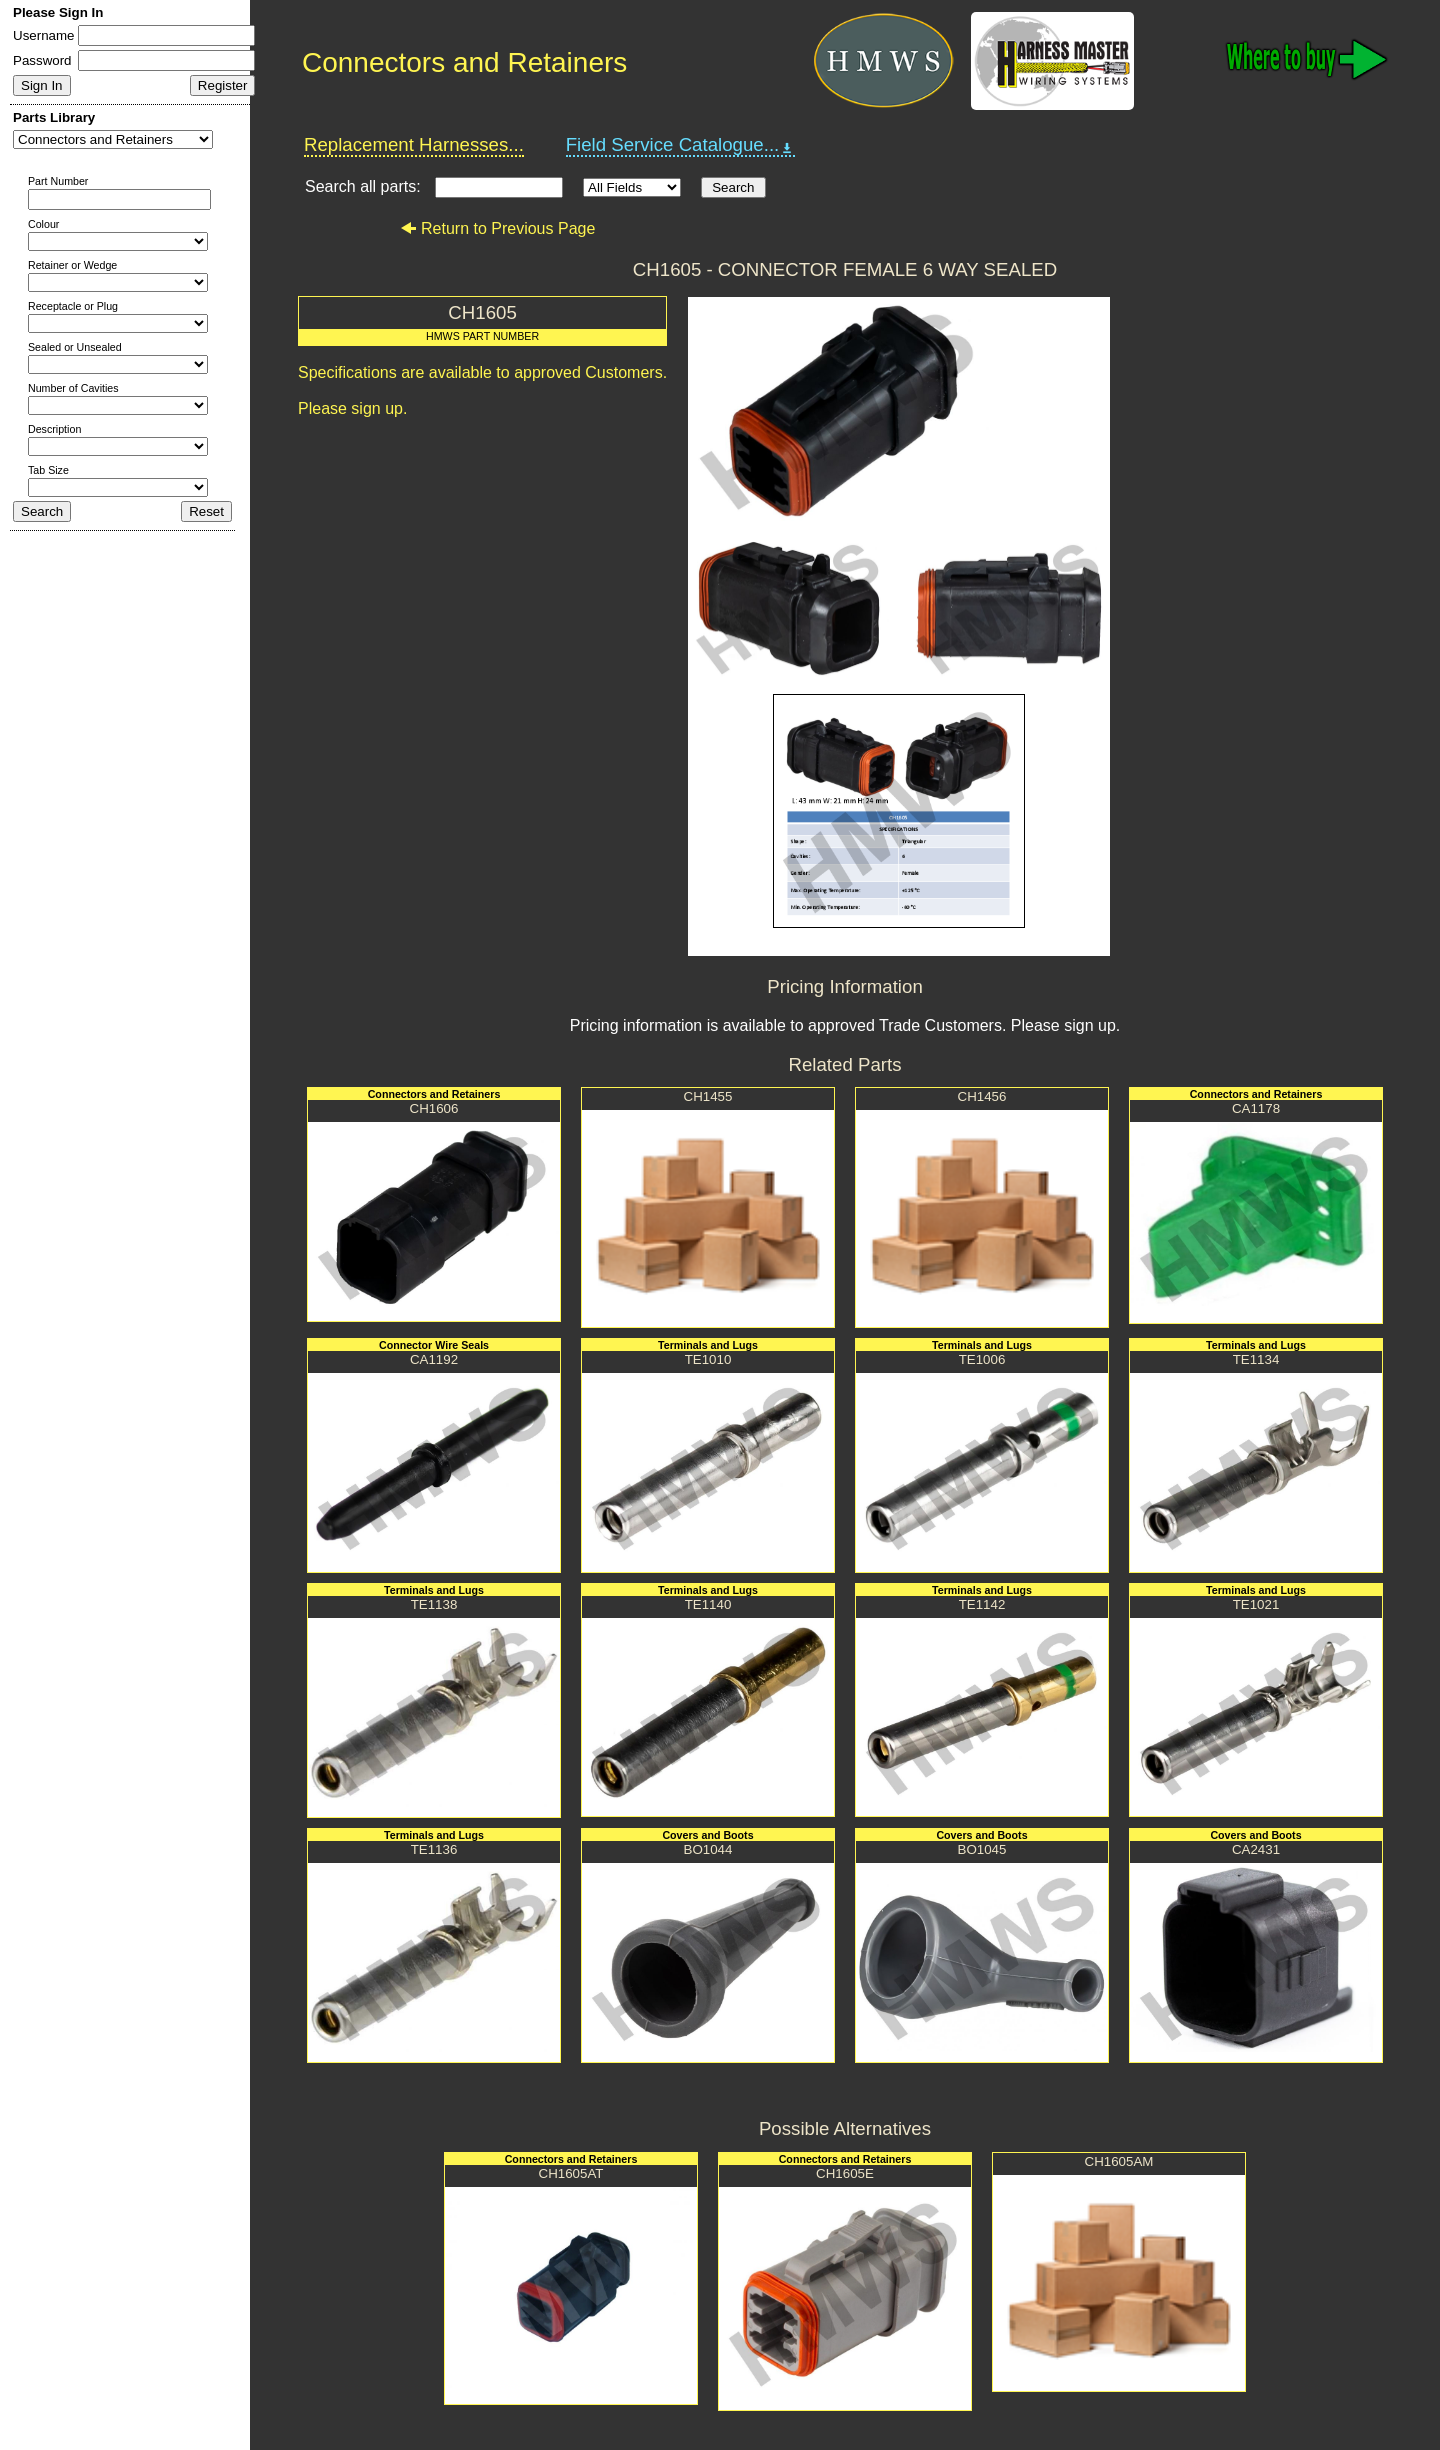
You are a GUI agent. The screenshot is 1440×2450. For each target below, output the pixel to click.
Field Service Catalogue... (681, 145)
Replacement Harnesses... (414, 144)
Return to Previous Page (497, 228)
